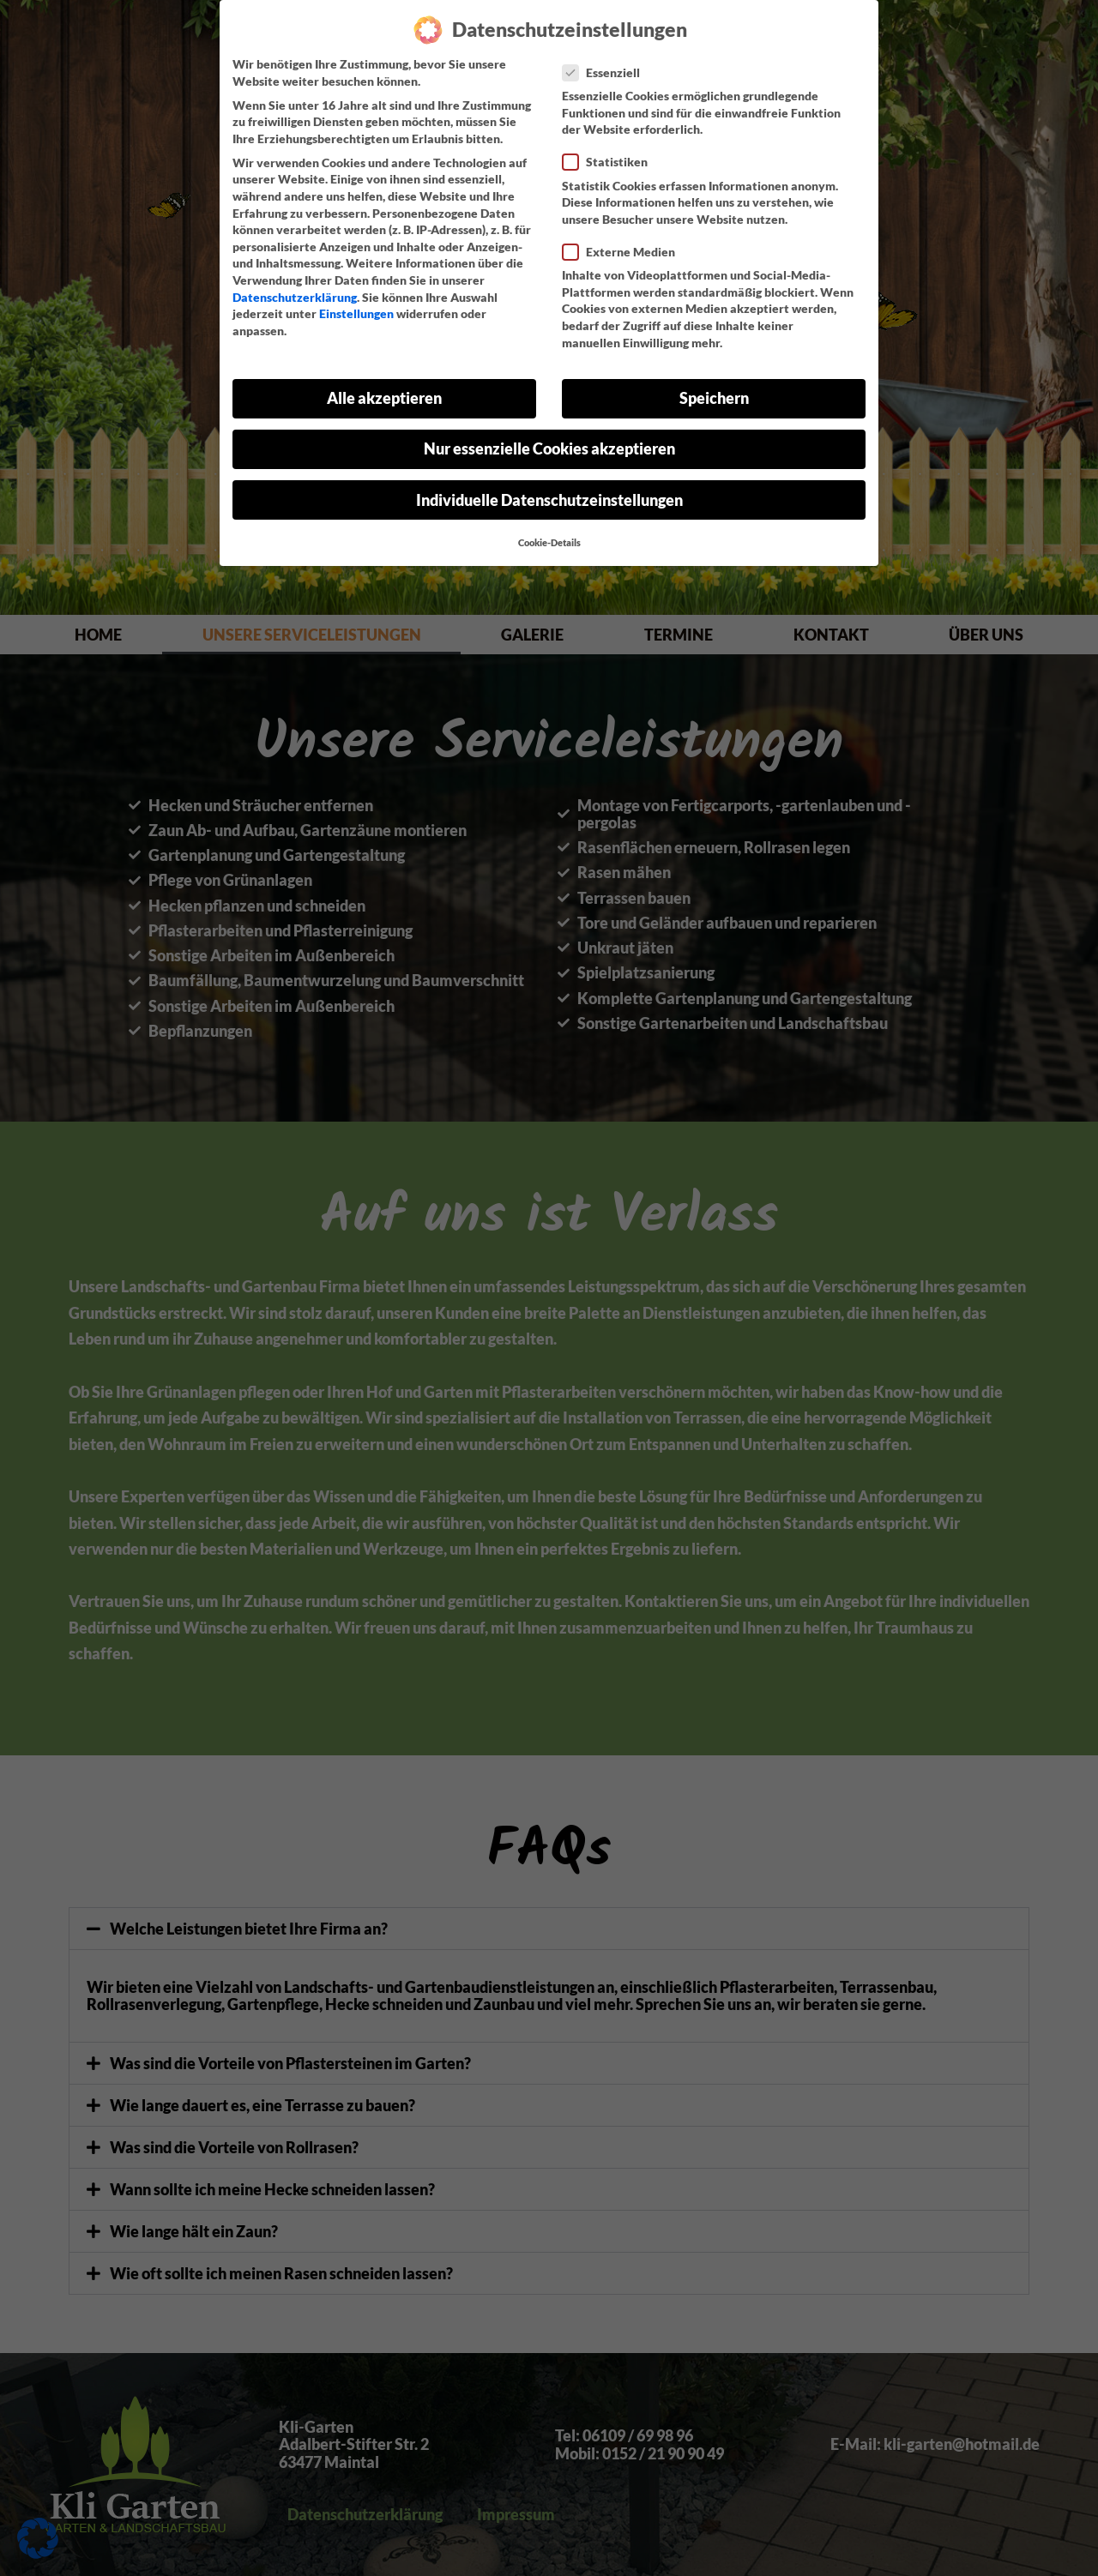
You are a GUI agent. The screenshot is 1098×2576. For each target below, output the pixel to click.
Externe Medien (624, 252)
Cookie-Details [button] (549, 543)
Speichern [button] (714, 398)
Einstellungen (356, 313)
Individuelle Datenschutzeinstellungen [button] (549, 500)
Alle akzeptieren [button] (384, 398)
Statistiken (610, 161)
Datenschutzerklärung (294, 297)
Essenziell (606, 72)
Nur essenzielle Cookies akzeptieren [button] (549, 449)
